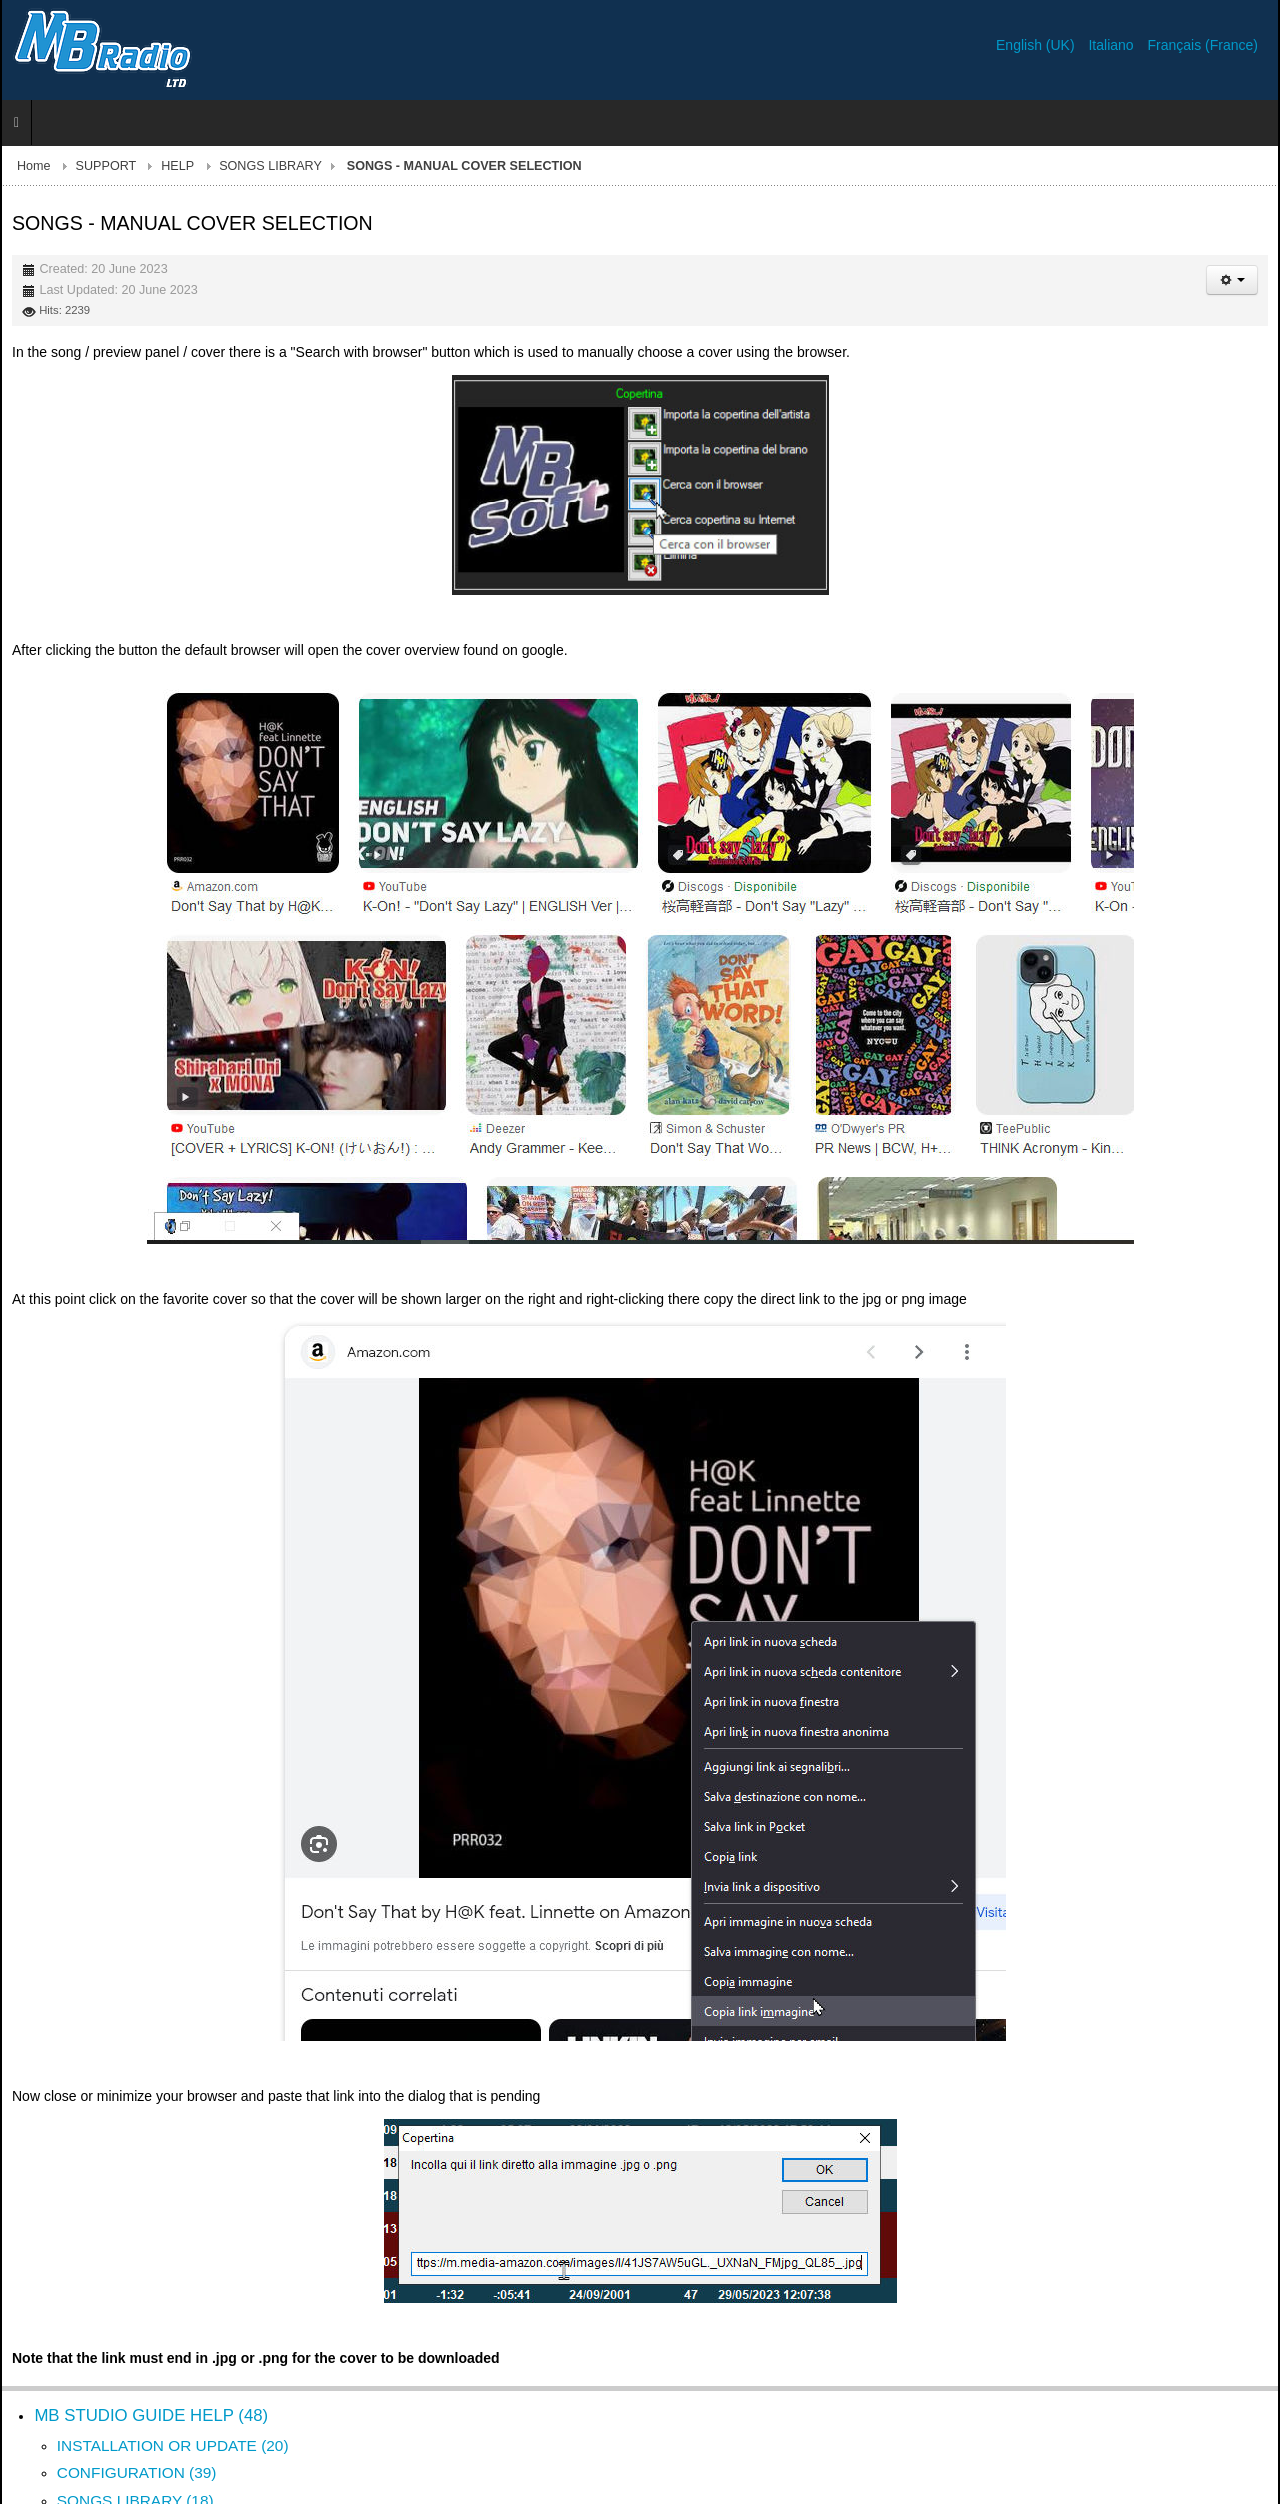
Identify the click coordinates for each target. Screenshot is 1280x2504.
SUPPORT (106, 166)
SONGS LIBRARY (270, 166)
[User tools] (1232, 280)
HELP (177, 166)
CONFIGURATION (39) (137, 2472)
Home (34, 166)
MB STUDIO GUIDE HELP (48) (151, 2415)
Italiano (1112, 45)
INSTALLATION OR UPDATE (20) (173, 2445)
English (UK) (1037, 45)
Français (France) (1203, 45)
